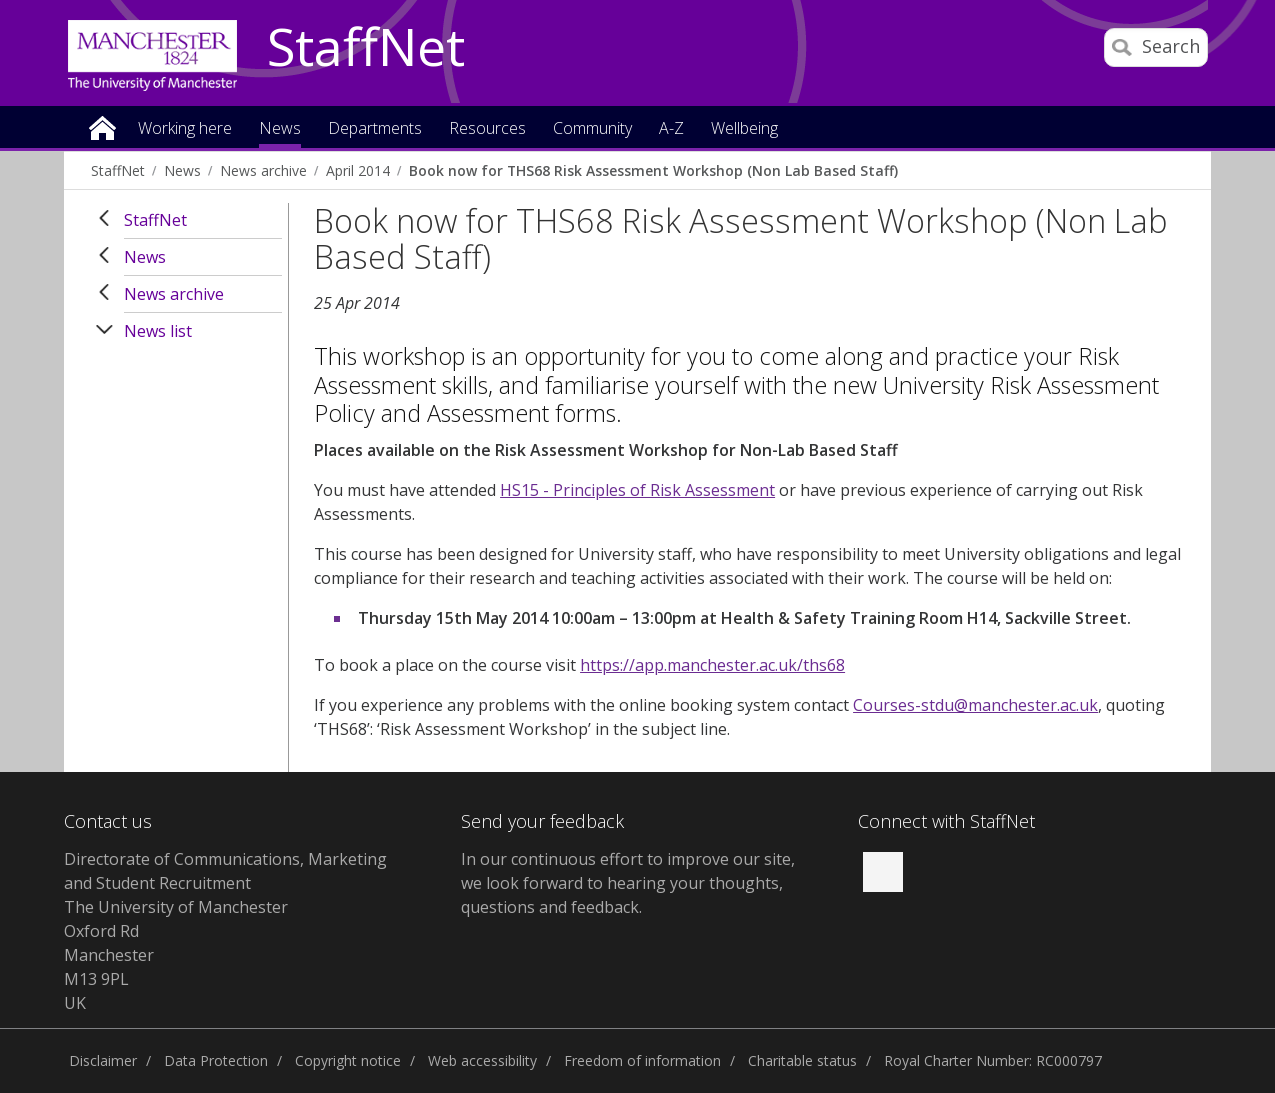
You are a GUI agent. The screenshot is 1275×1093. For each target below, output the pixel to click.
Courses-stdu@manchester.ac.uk (975, 705)
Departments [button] (375, 129)
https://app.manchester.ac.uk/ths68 (712, 665)
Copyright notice (348, 1060)
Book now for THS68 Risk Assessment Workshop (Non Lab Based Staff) (653, 170)
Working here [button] (185, 129)
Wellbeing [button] (744, 129)
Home (102, 126)
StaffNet (366, 48)
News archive (263, 170)
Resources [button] (487, 129)
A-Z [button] (671, 129)
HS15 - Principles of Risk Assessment (637, 490)
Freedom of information (642, 1060)
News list (158, 331)
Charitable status (802, 1060)
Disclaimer (103, 1060)
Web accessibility (482, 1060)
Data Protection (216, 1060)
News (182, 170)
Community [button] (592, 129)
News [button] (280, 129)
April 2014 (358, 170)
